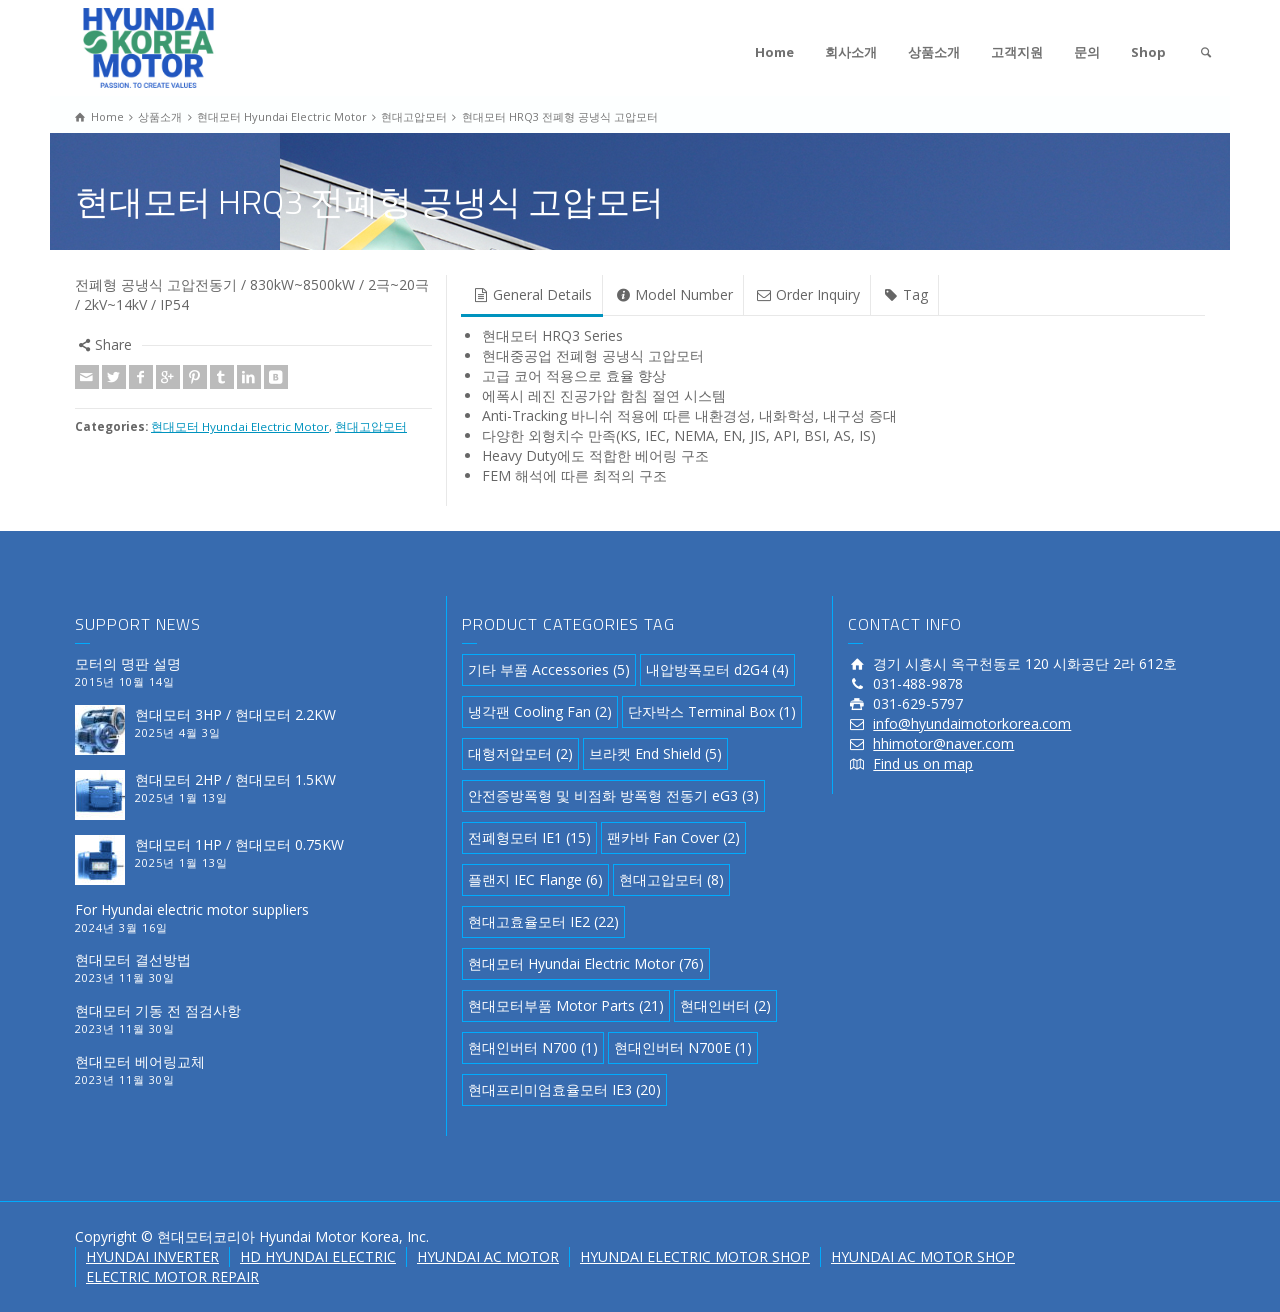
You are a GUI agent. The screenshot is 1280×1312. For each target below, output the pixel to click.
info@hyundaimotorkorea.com (972, 723)
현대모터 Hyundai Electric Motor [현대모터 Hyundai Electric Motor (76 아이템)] (586, 963)
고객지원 (1017, 52)
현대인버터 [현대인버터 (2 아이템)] (725, 1005)
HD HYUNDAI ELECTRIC (318, 1256)
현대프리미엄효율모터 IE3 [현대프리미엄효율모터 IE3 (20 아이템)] (564, 1089)
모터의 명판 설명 (128, 663)
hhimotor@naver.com (943, 743)
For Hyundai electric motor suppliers (192, 909)
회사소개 (851, 52)
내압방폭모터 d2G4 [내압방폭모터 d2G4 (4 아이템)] (717, 669)
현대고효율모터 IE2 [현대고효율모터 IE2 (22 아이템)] (543, 921)
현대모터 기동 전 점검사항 (158, 1010)
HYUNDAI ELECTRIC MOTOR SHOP (695, 1256)
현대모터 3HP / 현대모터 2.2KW (235, 714)
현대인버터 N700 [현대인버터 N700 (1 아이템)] (533, 1047)
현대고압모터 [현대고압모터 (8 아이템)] (671, 879)
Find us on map (923, 763)
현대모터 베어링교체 (140, 1061)
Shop (1148, 52)
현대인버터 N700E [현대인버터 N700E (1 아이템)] (683, 1047)
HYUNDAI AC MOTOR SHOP (923, 1256)
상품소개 (934, 52)
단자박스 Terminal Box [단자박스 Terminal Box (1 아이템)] (712, 711)
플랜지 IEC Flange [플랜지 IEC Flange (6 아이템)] (535, 879)
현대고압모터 (371, 426)
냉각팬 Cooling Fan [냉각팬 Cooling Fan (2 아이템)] (540, 711)
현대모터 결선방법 (133, 959)
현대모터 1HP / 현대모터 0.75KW (239, 844)
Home (774, 52)
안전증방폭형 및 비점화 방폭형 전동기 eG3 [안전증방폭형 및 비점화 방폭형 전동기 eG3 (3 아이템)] (613, 795)
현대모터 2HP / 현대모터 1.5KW (235, 779)
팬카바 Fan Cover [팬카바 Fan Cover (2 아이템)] (673, 837)
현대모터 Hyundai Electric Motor (240, 426)
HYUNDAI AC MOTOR (488, 1256)
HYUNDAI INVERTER (152, 1256)
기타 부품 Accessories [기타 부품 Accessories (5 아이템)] (549, 669)
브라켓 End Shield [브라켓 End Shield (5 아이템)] (655, 753)
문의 (1087, 52)
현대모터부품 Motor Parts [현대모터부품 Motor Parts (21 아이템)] (566, 1005)
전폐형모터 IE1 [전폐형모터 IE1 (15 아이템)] (529, 837)
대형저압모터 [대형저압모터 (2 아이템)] (520, 753)
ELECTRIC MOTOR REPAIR (172, 1276)
